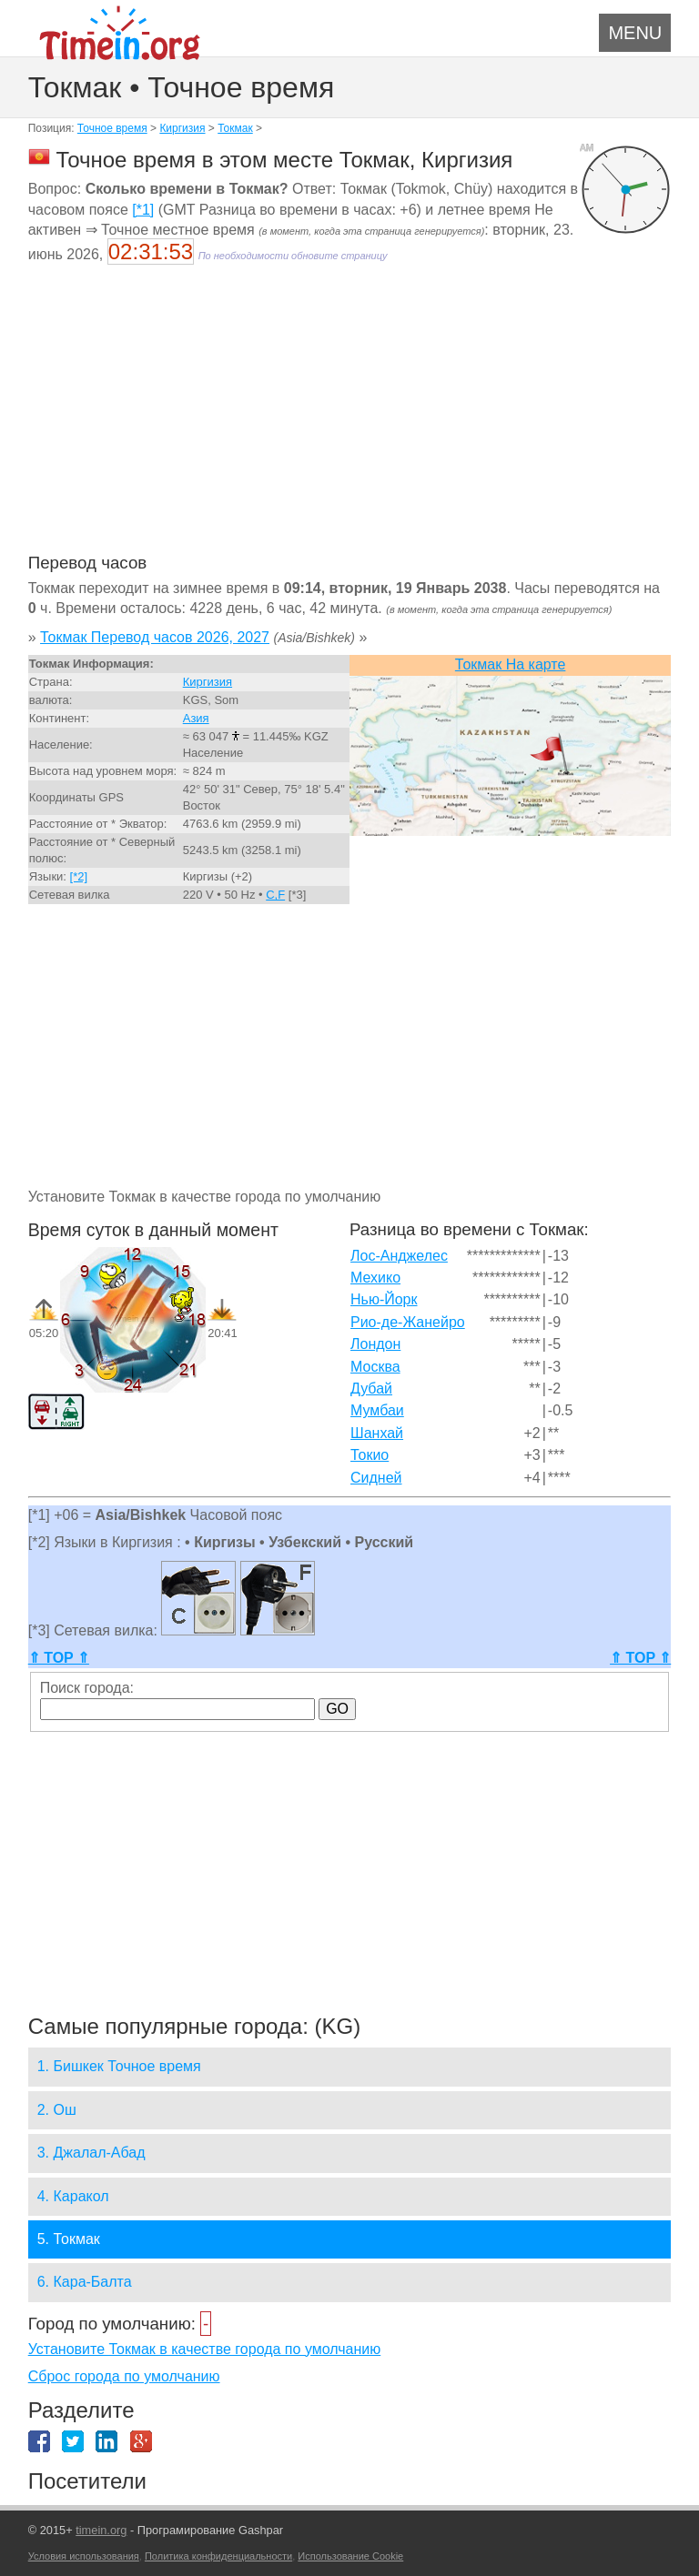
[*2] (79, 876)
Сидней (376, 1477)
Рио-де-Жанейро (407, 1322)
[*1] (143, 209)
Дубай (371, 1388)
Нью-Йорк (384, 1299)
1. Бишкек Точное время (119, 2066)
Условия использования (83, 2556)
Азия (196, 718)
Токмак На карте (510, 664)
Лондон (375, 1344)
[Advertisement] (350, 420)
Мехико (375, 1277)
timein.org (101, 2530)
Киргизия (182, 128)
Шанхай (376, 1433)
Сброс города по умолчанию (124, 2376)
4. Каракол (73, 2196)
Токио (369, 1455)
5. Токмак (68, 2239)
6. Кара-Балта (84, 2281)
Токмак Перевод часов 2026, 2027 (154, 637)
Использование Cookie (350, 2556)
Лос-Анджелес (399, 1255)
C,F (275, 894)
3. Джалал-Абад (91, 2152)
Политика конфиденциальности (218, 2556)
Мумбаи (377, 1410)
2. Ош (56, 2110)
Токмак (235, 128)
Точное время (112, 128)
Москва (375, 1366)
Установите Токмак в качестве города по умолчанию (204, 2349)
